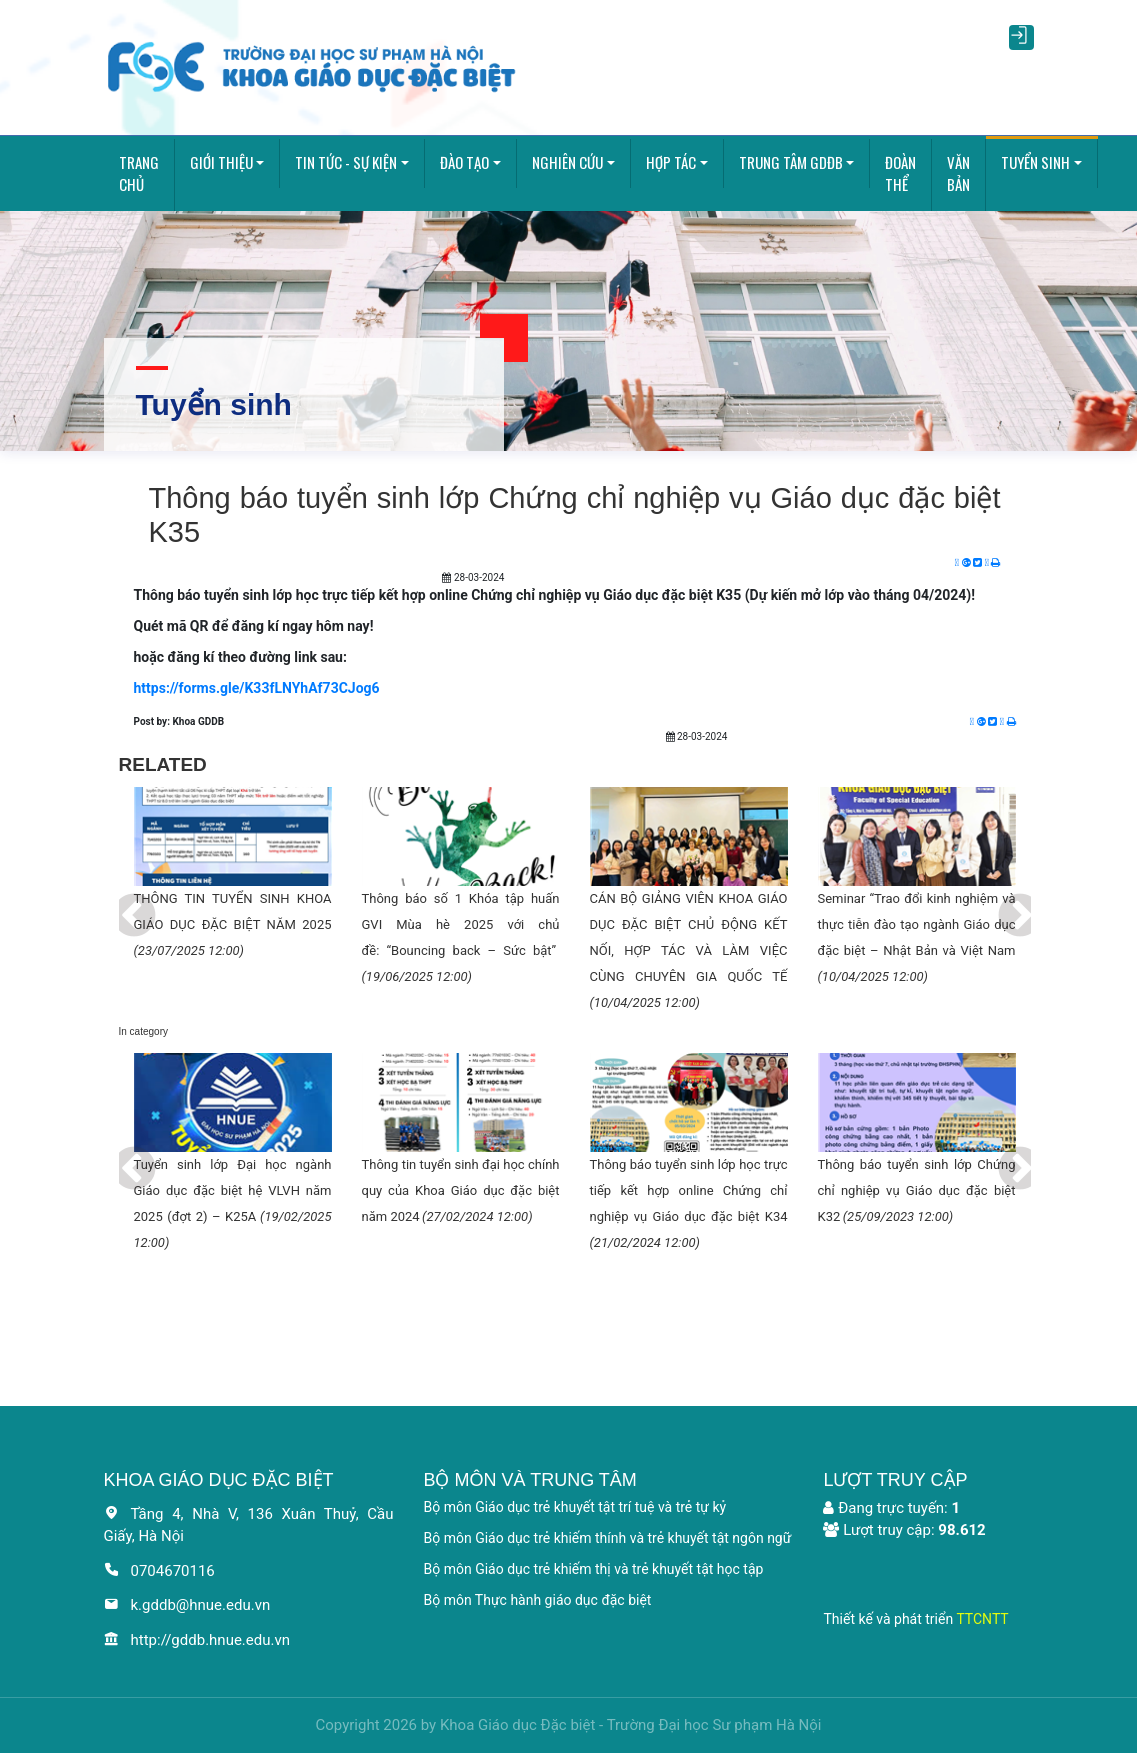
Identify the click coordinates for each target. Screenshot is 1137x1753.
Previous (119, 902)
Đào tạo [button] (464, 162)
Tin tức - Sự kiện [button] (346, 162)
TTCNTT (982, 1619)
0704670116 (159, 1571)
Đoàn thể (900, 173)
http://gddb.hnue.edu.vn (197, 1640)
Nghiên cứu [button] (567, 162)
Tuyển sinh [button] (1035, 162)
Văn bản (958, 173)
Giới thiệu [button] (221, 162)
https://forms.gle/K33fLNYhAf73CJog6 (257, 688)
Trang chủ (139, 173)
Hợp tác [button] (671, 162)
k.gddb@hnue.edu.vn (187, 1605)
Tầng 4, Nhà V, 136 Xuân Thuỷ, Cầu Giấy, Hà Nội (249, 1525)
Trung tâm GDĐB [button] (791, 162)
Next (1005, 902)
